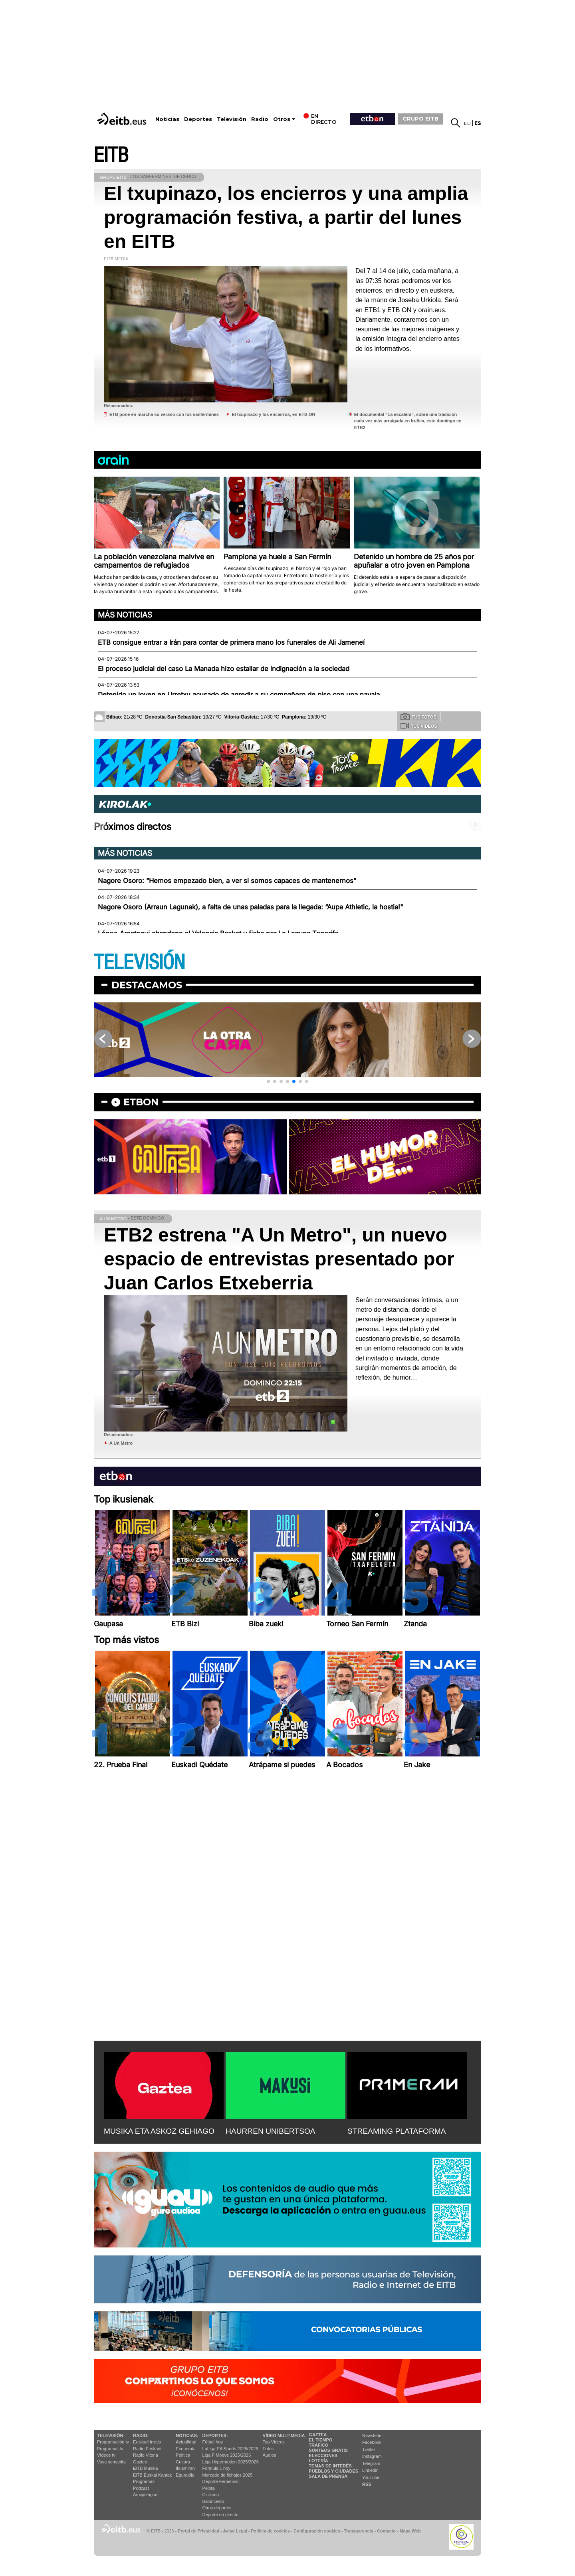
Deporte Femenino (220, 2481)
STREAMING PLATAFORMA (396, 2131)
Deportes (198, 119)
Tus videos (418, 725)
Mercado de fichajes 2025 (227, 2475)
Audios (269, 2455)
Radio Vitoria (145, 2455)
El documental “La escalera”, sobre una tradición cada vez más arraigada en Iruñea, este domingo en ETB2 (408, 421)
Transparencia (358, 2530)
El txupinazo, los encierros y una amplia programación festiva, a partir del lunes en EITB (286, 217)
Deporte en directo (220, 2514)
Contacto (386, 2530)
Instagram (372, 2456)
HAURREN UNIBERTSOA (270, 2131)
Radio (259, 119)
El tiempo (320, 2439)
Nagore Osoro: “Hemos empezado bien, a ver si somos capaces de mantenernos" (227, 881)
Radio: (141, 2435)
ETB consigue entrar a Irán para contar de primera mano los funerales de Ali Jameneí (231, 642)
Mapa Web (409, 2530)
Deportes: (215, 2435)
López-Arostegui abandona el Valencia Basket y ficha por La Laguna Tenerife (218, 933)
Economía (186, 2448)
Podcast (141, 2488)
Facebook (371, 2442)
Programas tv (110, 2448)
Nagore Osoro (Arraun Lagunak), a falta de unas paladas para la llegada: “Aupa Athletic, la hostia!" (250, 907)
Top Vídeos (274, 2441)
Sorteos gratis (328, 2450)
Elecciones (323, 2455)
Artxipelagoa (145, 2494)
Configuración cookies (316, 2530)
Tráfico (318, 2445)
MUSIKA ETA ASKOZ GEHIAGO (159, 2131)
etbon (141, 1102)
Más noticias (125, 615)
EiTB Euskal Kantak (152, 2475)
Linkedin (370, 2470)
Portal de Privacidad (198, 2530)
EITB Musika (145, 2468)
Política (183, 2455)
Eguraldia (185, 2475)
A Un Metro (121, 1443)
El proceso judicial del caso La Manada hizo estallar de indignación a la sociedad (223, 669)
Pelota (208, 2488)
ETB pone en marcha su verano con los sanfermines (164, 414)
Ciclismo (210, 2494)
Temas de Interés (330, 2465)
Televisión (231, 119)
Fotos (268, 2448)
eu (467, 123)
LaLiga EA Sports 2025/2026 (230, 2448)
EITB (111, 155)
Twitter (368, 2449)
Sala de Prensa (328, 2476)
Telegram (371, 2463)
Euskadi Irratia (147, 2441)
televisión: (111, 2435)
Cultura (183, 2461)
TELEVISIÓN (139, 962)
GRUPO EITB (420, 118)
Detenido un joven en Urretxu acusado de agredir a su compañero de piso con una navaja (239, 695)
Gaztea (140, 2461)
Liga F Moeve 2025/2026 (226, 2455)
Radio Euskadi (147, 2448)
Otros (281, 119)
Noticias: (187, 2435)
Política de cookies (270, 2530)
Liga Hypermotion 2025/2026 (230, 2461)
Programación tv (113, 2441)
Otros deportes (217, 2507)
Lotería (318, 2460)
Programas (144, 2481)
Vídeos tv (106, 2455)
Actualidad (186, 2441)
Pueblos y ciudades (333, 2471)
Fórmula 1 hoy (216, 2468)
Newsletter (372, 2435)
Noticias (167, 119)
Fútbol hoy (212, 2441)
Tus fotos (418, 716)
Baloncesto (213, 2501)
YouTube (370, 2477)
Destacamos (146, 985)
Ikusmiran (185, 2468)
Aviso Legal (235, 2530)
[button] (268, 1081)
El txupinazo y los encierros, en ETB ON (273, 414)
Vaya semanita (111, 2461)
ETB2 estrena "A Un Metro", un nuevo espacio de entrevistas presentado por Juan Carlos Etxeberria (279, 1258)
